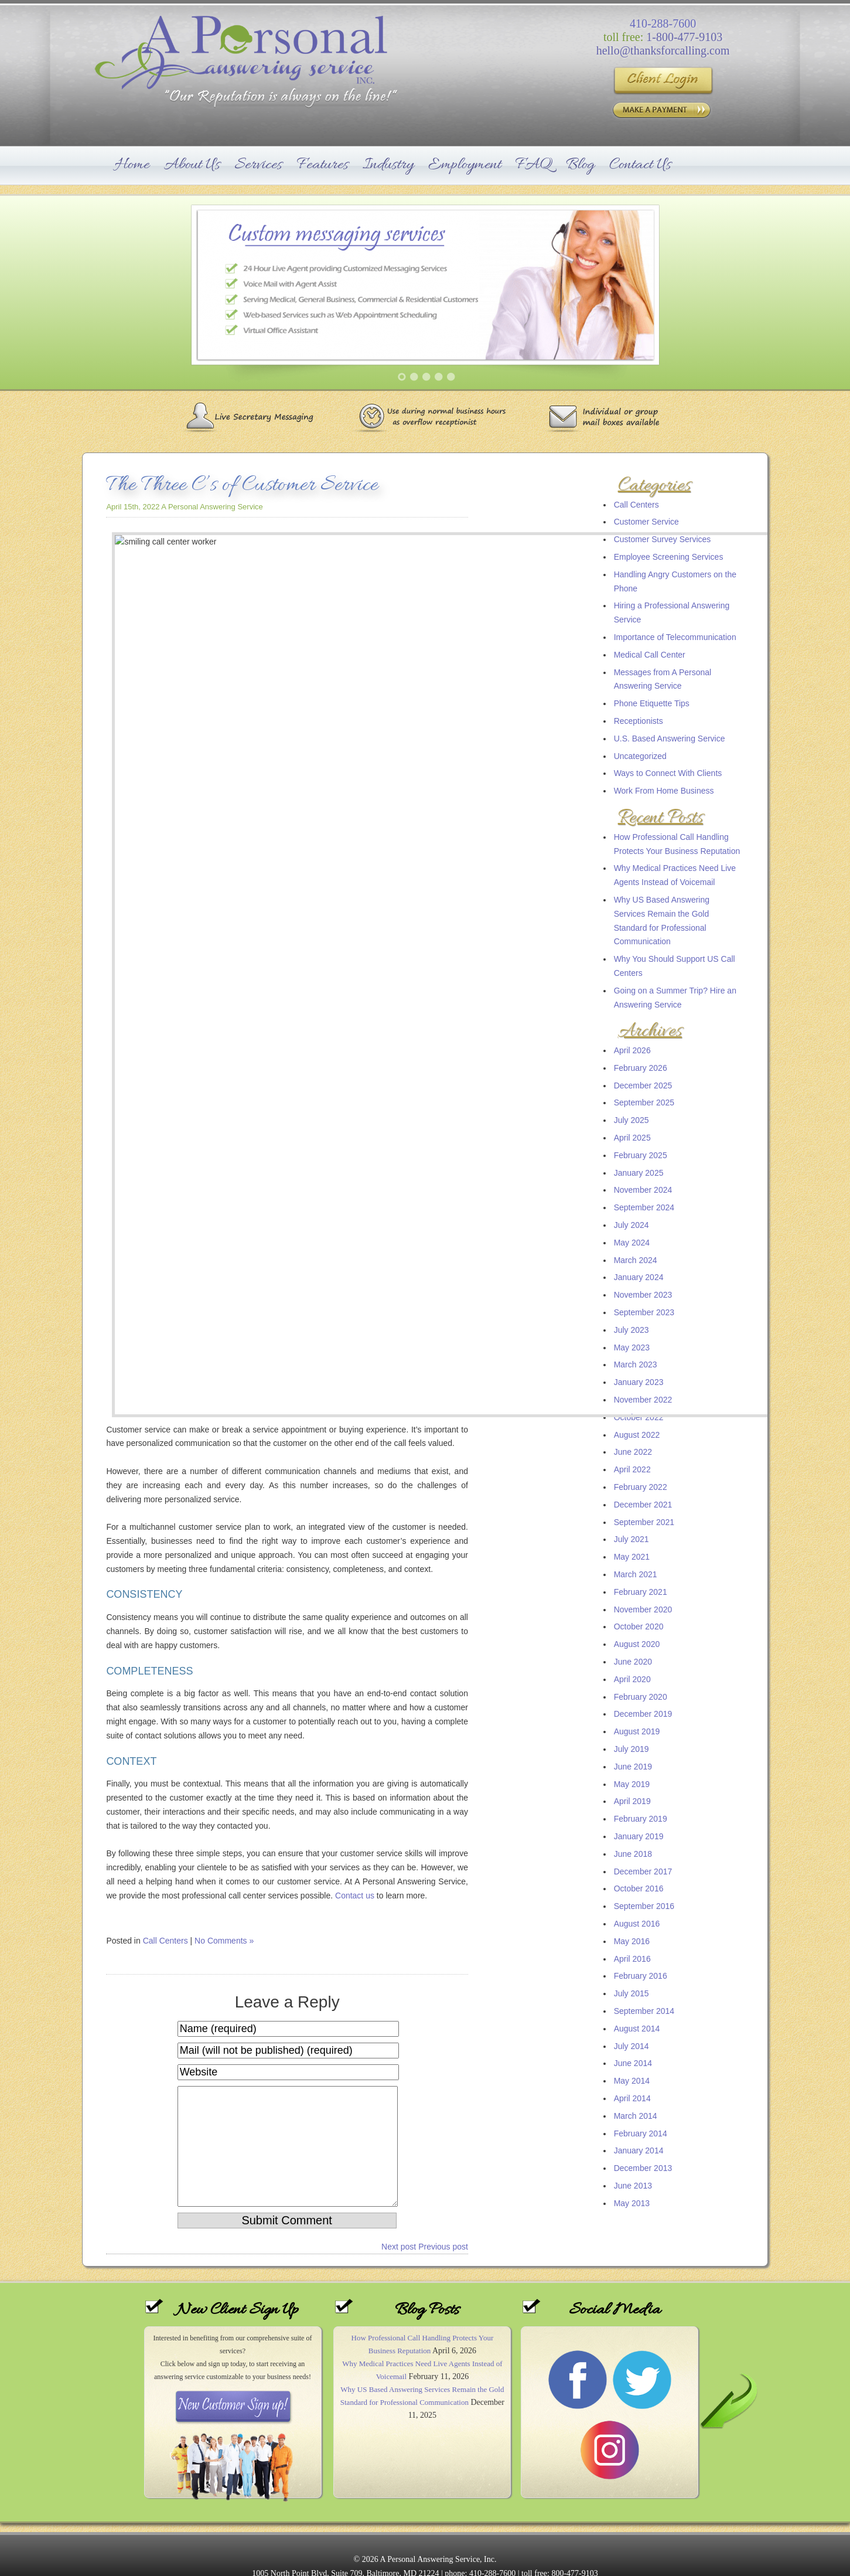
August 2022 (637, 1435)
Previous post (443, 1456)
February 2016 (640, 1976)
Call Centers (636, 504)
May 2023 (632, 1347)
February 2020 (640, 1697)
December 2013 (643, 2168)
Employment (464, 165)
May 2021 (632, 1556)
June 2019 (633, 1766)
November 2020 (643, 1609)
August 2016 (637, 1923)
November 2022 (643, 1399)
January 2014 (639, 2150)
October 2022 (639, 1417)
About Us (192, 165)
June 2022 (633, 1452)
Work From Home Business (664, 790)
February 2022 (640, 1487)
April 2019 (632, 1801)
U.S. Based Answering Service (669, 738)
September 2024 (644, 1207)
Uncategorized (640, 756)
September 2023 (644, 1312)
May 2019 (632, 1784)
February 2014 (640, 2133)
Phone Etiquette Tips (651, 703)
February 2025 (640, 1155)
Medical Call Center (649, 654)
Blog (580, 165)
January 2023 (639, 1382)
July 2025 (631, 1120)
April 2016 (632, 1959)
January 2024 (639, 1277)
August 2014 (637, 2028)
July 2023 (631, 1330)
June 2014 (633, 2063)
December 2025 (643, 1085)
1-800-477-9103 (684, 36)
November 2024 (643, 1190)
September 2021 (644, 1522)
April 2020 (632, 1679)
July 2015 (631, 1993)
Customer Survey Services (662, 539)
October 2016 (639, 1888)
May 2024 (632, 1242)
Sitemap (425, 2554)
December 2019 (643, 1714)
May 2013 (632, 2203)
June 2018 (633, 1854)
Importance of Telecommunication (675, 637)
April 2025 (632, 1137)
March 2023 (635, 1364)
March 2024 (635, 1260)
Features (323, 165)
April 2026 (632, 1050)
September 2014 (644, 2011)
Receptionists (638, 721)
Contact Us (640, 165)
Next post (398, 1456)
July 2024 (631, 1225)
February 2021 (640, 1592)
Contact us (354, 1082)
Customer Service (646, 521)
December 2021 (643, 1504)
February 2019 (640, 1818)
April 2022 (632, 1469)
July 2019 (631, 1749)
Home (132, 165)
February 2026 (640, 1068)
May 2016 (632, 1941)
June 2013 (633, 2185)
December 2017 (643, 1871)
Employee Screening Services (668, 557)
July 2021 (631, 1539)
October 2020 (639, 1626)
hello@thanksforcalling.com (663, 50)
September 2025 (644, 1102)
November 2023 (643, 1294)
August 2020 (637, 1644)
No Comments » (224, 1127)
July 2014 (631, 2046)
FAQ (534, 165)
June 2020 (633, 1661)
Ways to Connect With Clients (668, 773)
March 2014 (635, 2116)
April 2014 (632, 2098)
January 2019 (639, 1836)
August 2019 (637, 1731)
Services (258, 165)
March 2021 (635, 1574)
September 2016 (644, 1906)
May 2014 (632, 2080)
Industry (388, 165)
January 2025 (639, 1173)
